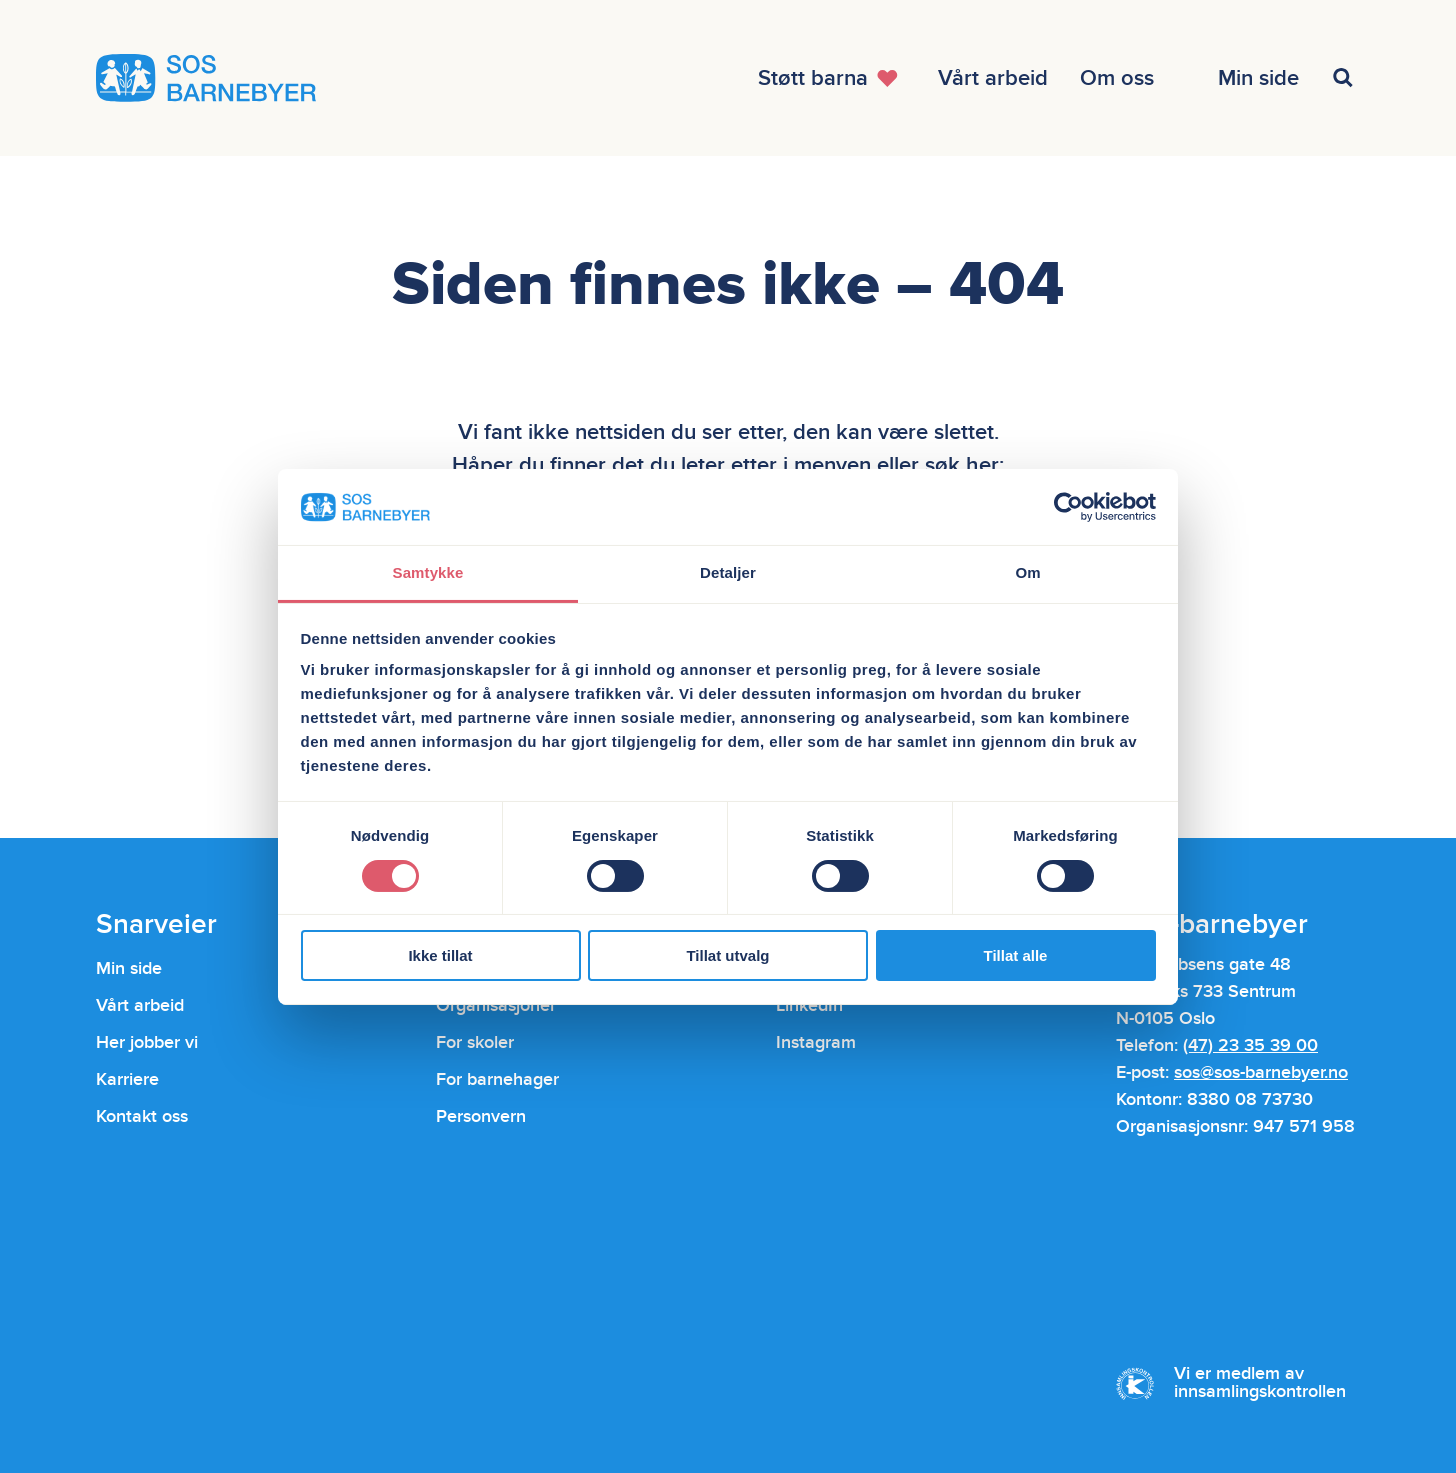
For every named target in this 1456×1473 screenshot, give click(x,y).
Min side (129, 968)
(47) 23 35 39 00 (1250, 1045)
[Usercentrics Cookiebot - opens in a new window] (1068, 507)
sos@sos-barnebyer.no (1261, 1072)
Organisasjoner (496, 1005)
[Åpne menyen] (832, 78)
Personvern (481, 1116)
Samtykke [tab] (428, 572)
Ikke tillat (440, 955)
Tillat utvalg (727, 955)
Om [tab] (1027, 572)
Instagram (816, 1042)
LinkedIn (809, 1005)
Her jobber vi (147, 1042)
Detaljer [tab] (728, 572)
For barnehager (497, 1079)
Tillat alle (1016, 955)
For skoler (475, 1042)
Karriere (127, 1079)
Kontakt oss (142, 1116)
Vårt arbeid (140, 1005)
